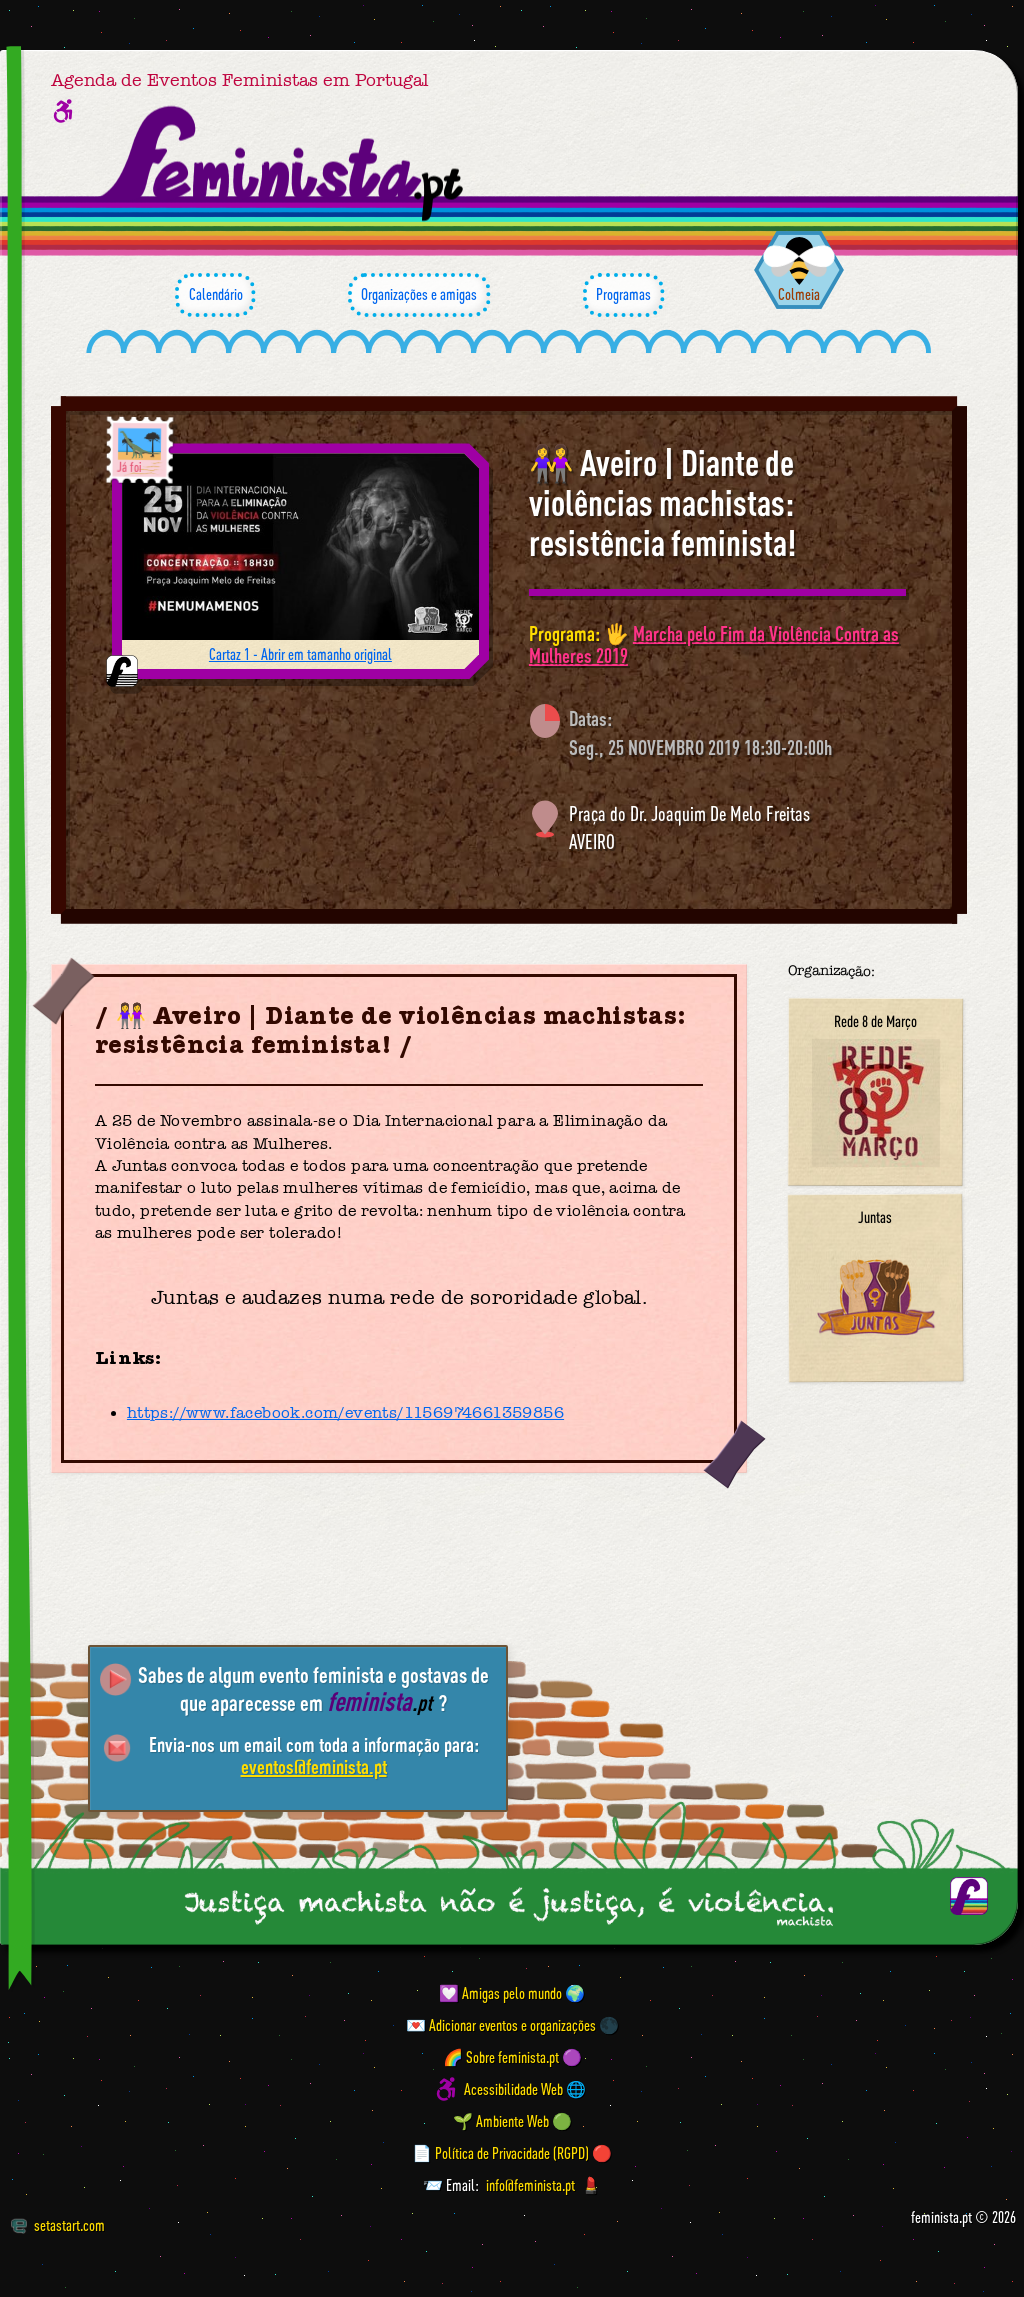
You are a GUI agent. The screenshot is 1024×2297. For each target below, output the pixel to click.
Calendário (215, 295)
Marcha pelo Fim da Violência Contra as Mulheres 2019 (714, 644)
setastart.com (57, 2225)
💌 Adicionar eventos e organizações (501, 2025)
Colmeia (799, 294)
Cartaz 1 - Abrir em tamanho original (300, 654)
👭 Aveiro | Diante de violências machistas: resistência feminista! (662, 502)
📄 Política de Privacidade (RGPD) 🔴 (512, 2153)
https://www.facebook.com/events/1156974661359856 (345, 1413)
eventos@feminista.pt (314, 1766)
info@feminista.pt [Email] (530, 2185)
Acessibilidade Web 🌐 (525, 2089)
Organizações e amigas (419, 295)
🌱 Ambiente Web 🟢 (512, 2121)
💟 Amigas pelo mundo (500, 1993)
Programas (623, 295)
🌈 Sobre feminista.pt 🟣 (512, 2057)
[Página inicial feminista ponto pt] (283, 164)
